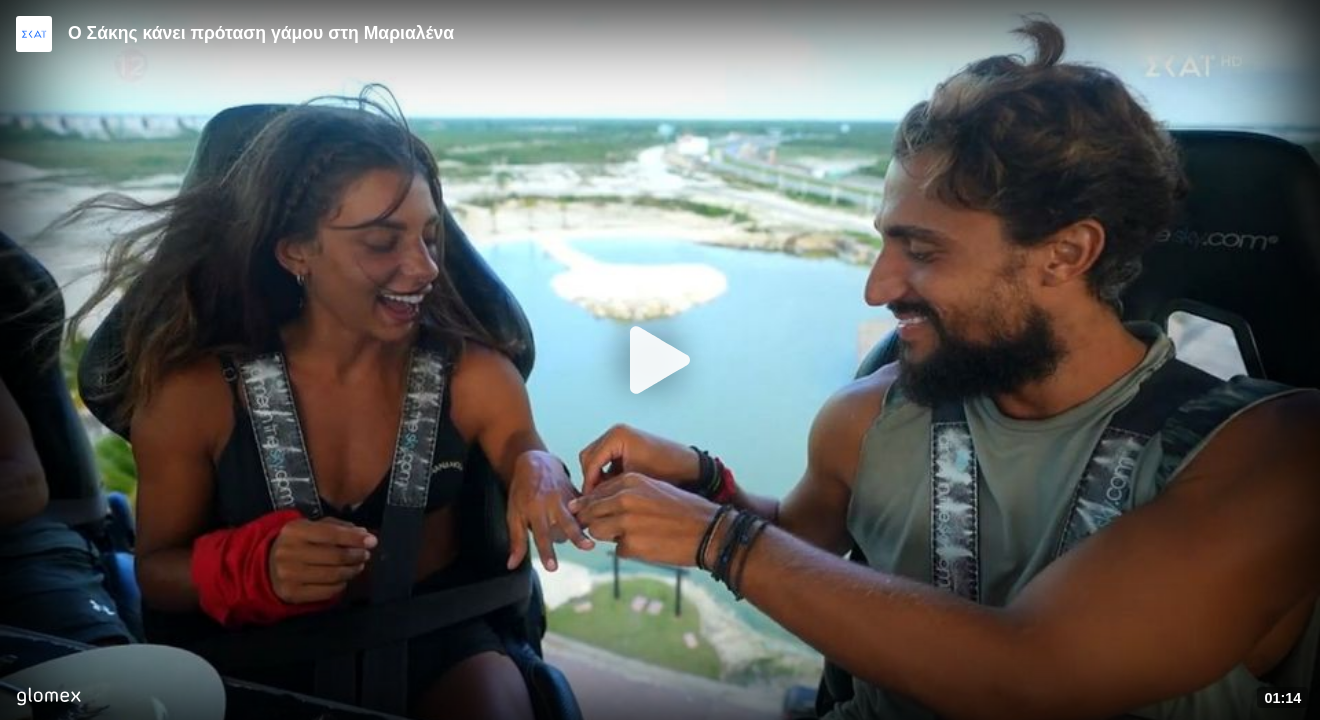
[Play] (660, 360)
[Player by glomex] (48, 698)
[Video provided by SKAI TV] (34, 34)
